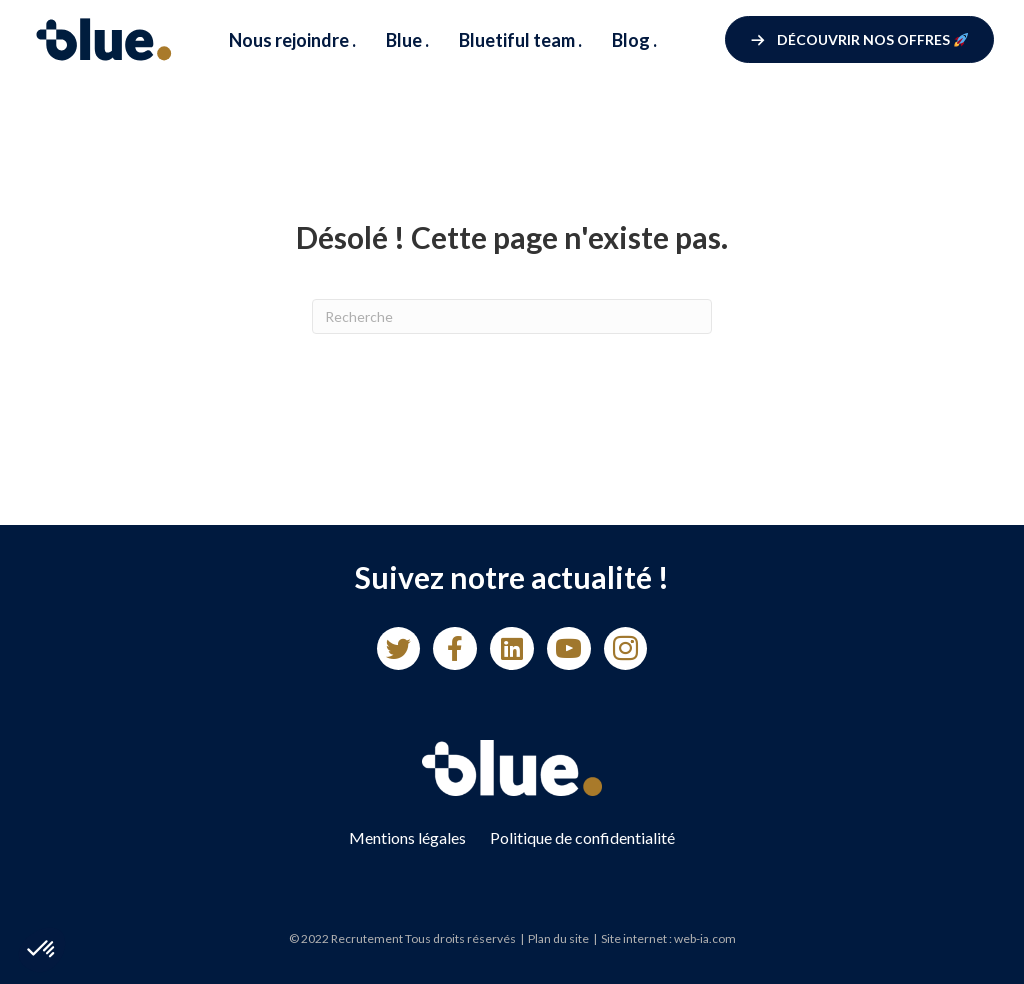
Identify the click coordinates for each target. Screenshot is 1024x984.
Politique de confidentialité (582, 837)
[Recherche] (512, 316)
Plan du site (558, 938)
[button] (859, 40)
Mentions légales (407, 837)
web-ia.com (705, 938)
